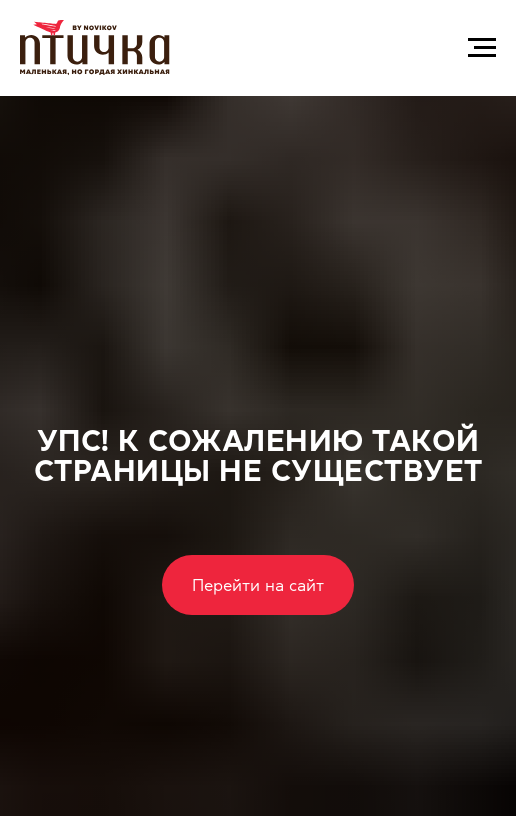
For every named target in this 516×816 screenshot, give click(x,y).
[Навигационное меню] (482, 48)
